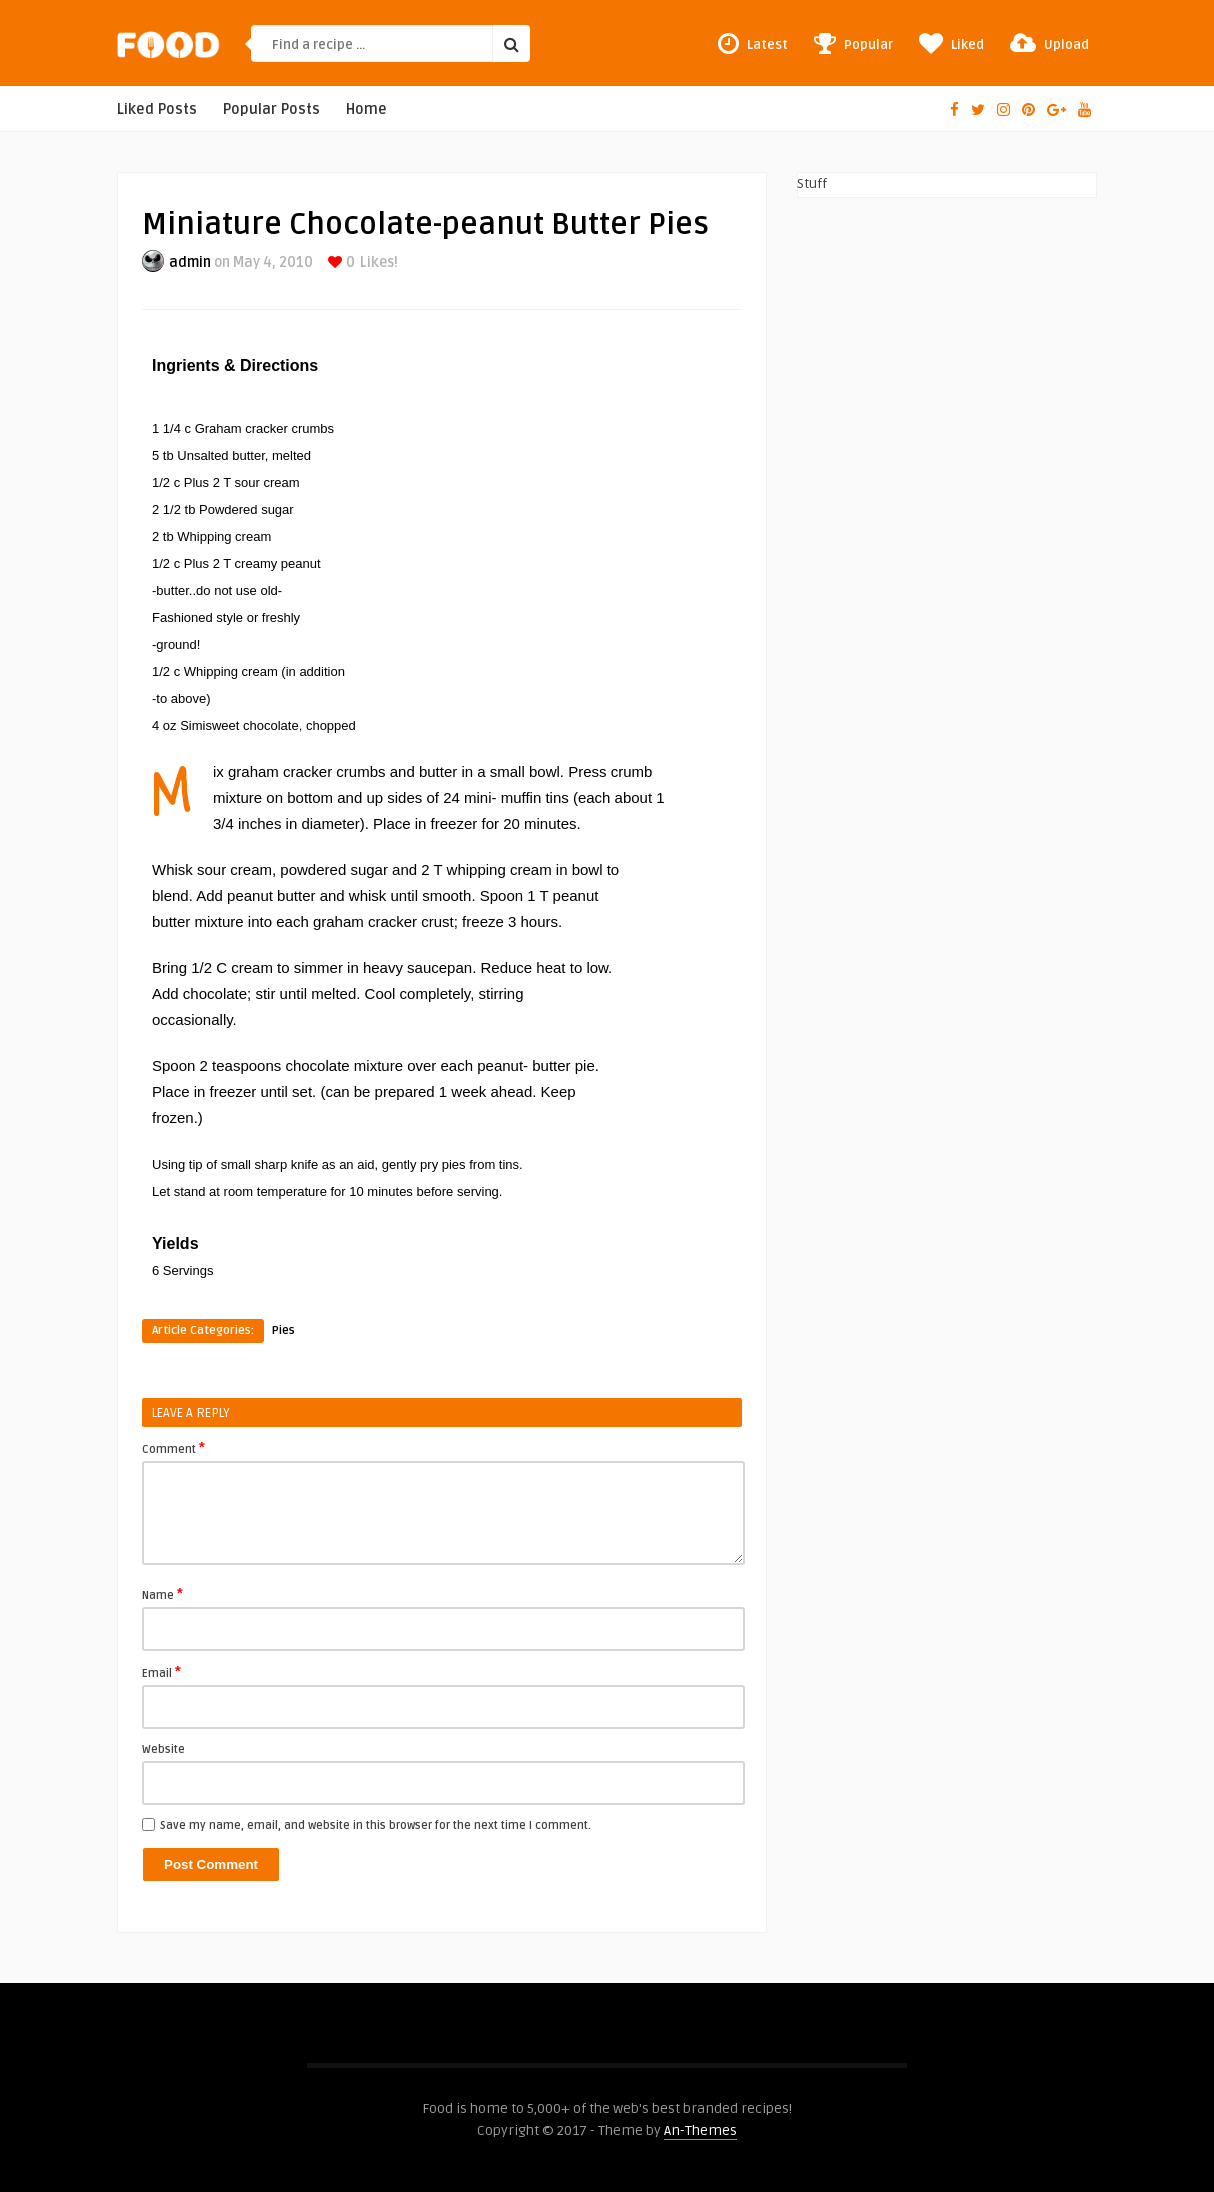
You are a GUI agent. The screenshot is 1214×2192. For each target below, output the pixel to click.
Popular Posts (271, 109)
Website (163, 1749)
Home (366, 109)
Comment (173, 1448)
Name (162, 1594)
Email (161, 1672)
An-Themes (700, 2130)
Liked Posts (157, 109)
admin (190, 262)
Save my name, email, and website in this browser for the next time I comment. (375, 1825)
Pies (283, 1330)
